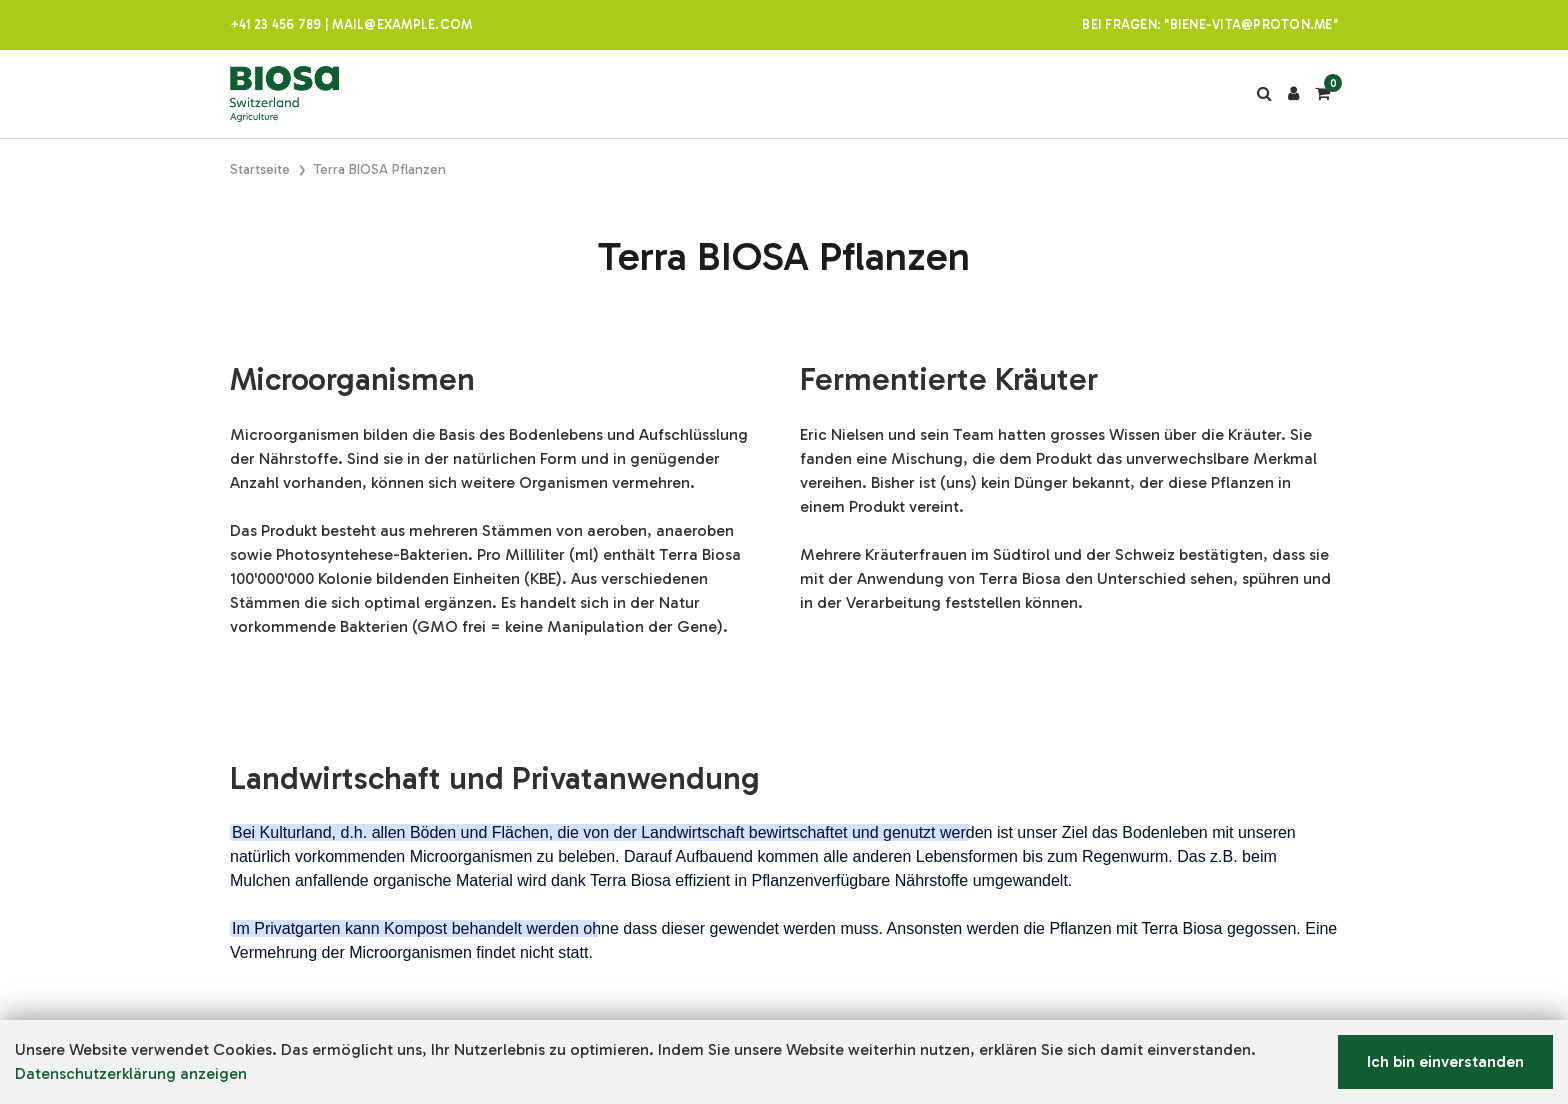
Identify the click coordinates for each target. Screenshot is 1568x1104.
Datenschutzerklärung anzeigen (131, 1073)
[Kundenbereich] (1293, 94)
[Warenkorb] (1322, 94)
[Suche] (1264, 94)
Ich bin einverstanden (1445, 1061)
